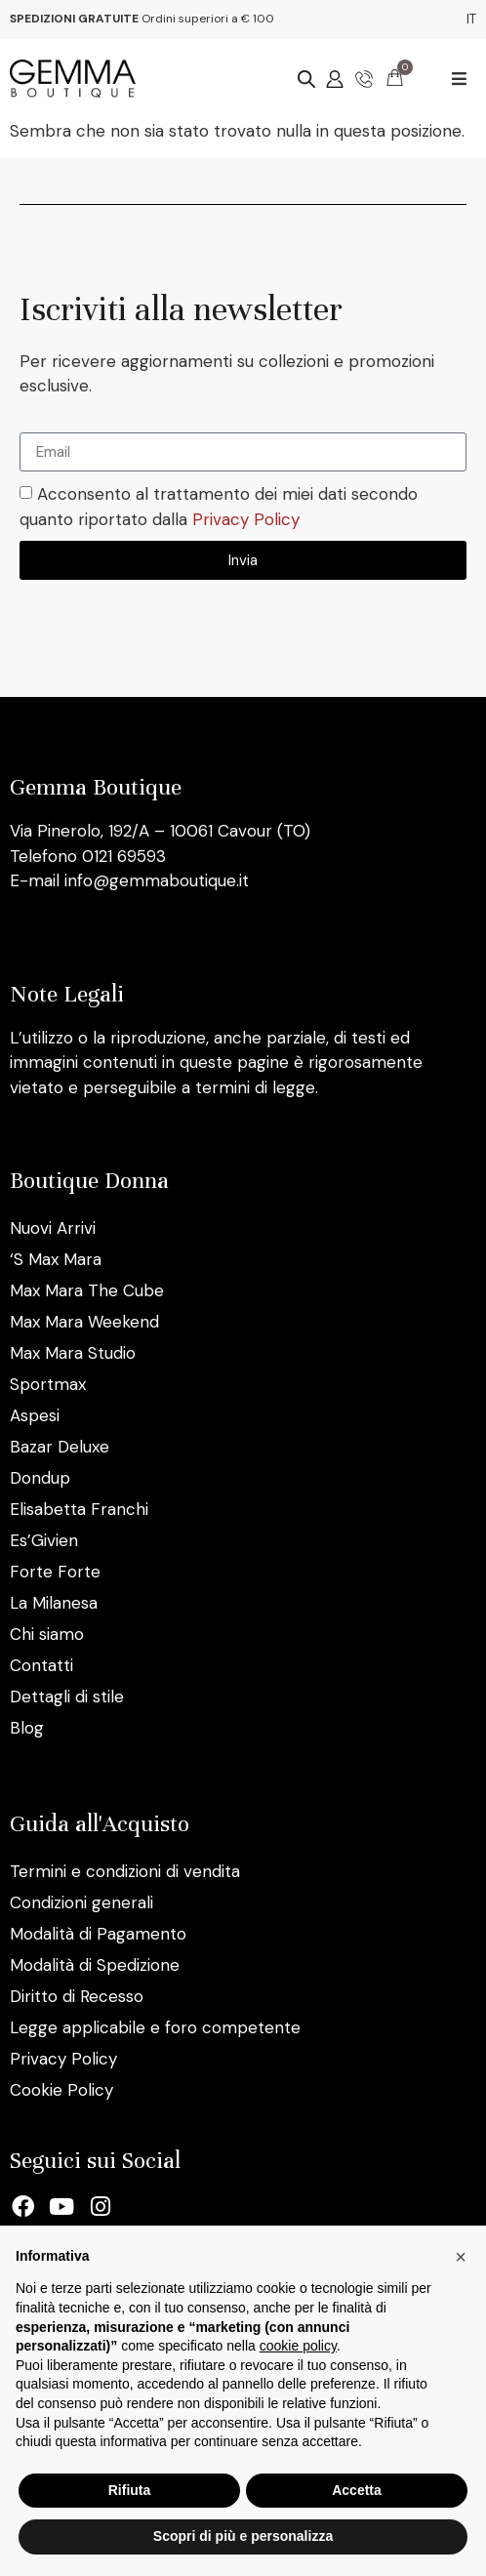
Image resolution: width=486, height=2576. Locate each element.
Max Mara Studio (73, 1353)
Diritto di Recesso (76, 1996)
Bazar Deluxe (59, 1446)
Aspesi (35, 1415)
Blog (27, 1727)
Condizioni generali (81, 1902)
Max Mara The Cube (87, 1290)
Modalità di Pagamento (98, 1933)
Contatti (41, 1665)
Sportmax (48, 1384)
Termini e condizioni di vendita (125, 1871)
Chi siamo (47, 1634)
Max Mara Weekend (84, 1321)
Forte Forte (55, 1571)
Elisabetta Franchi (79, 1509)
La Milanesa (54, 1603)
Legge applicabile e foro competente (155, 2027)
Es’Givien (44, 1540)
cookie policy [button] (298, 2345)
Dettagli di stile (67, 1696)
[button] (459, 78)
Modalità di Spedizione (95, 1965)
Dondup (40, 1478)
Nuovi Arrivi (53, 1228)
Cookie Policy (61, 2090)
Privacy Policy (246, 519)
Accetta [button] (357, 2490)
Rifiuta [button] (129, 2490)
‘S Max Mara (55, 1259)
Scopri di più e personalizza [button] (243, 2536)
